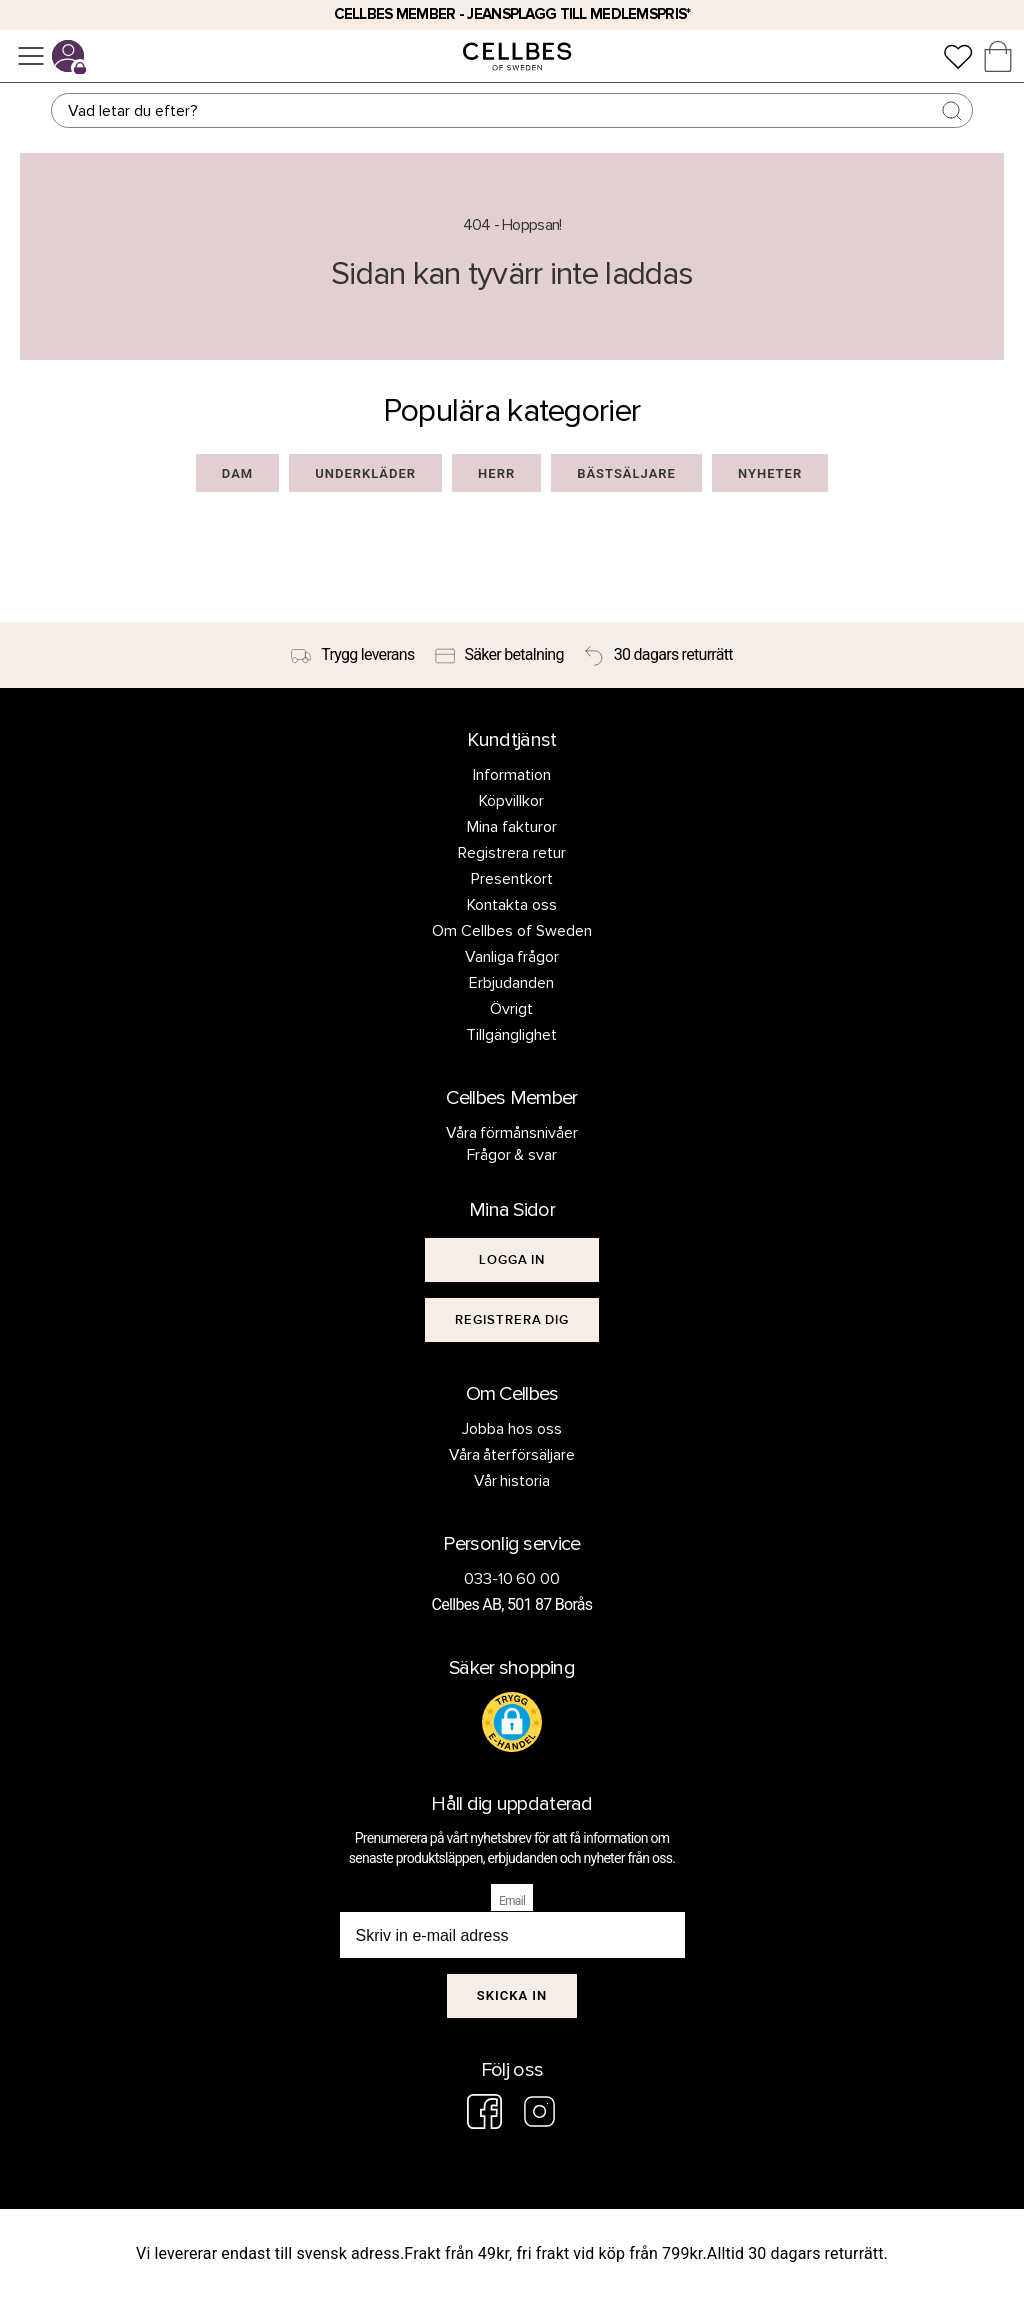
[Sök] (512, 110)
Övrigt (511, 1009)
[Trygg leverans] (352, 655)
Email (512, 1901)
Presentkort (512, 879)
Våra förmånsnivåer (512, 1133)
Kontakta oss (512, 905)
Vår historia (512, 1481)
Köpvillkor (511, 801)
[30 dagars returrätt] (658, 655)
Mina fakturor (512, 827)
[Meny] (31, 56)
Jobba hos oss (512, 1429)
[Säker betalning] (499, 655)
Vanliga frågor (512, 957)
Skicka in (512, 1995)
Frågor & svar (512, 1155)
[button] (512, 1722)
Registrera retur (512, 853)
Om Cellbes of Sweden (512, 931)
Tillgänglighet (511, 1035)
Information (512, 775)
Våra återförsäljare (512, 1455)
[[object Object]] (512, 1260)
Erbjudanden (511, 983)
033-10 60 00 (512, 1579)
